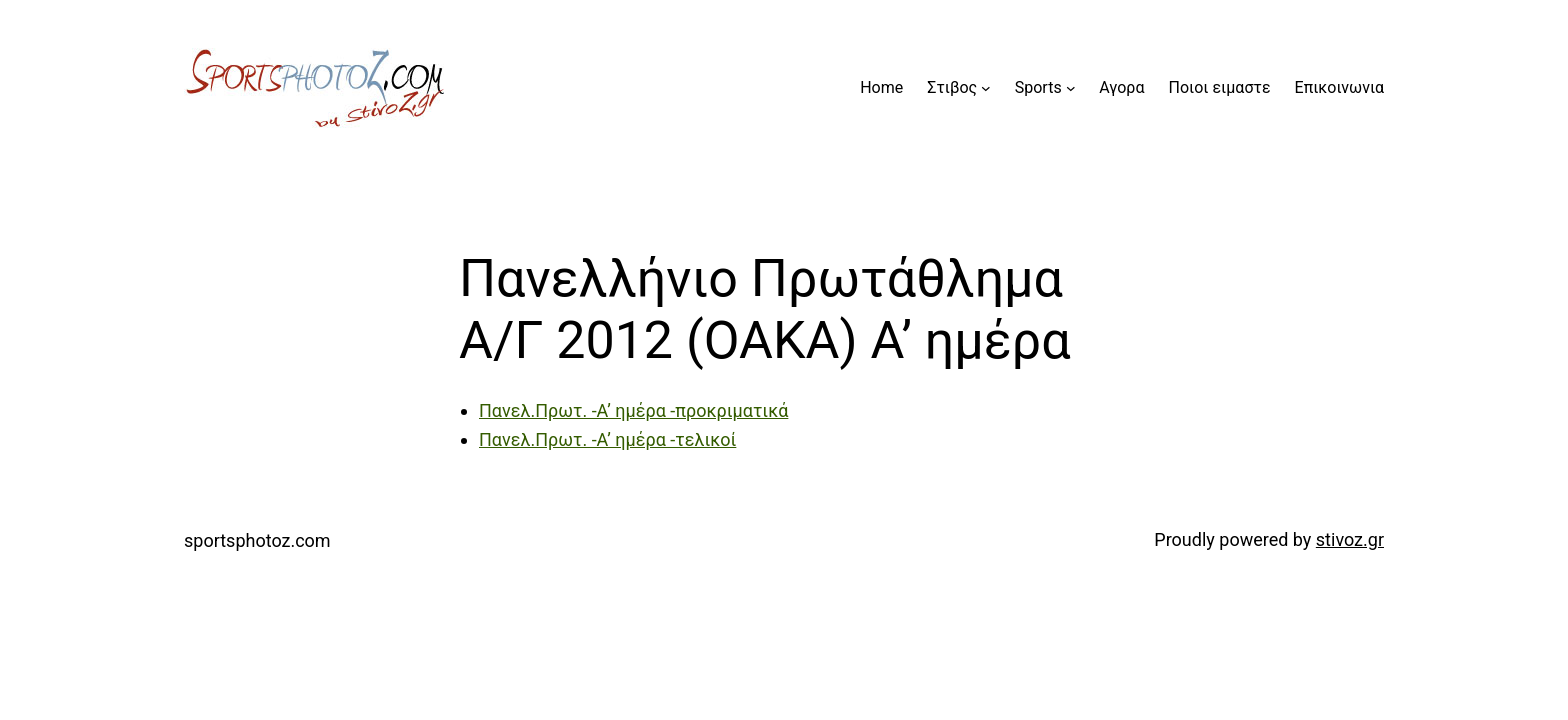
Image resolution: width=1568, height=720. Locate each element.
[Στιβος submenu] (986, 88)
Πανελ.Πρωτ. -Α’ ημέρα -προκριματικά (633, 410)
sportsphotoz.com (257, 540)
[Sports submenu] (1071, 88)
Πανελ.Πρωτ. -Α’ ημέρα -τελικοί (607, 439)
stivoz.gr (1350, 539)
